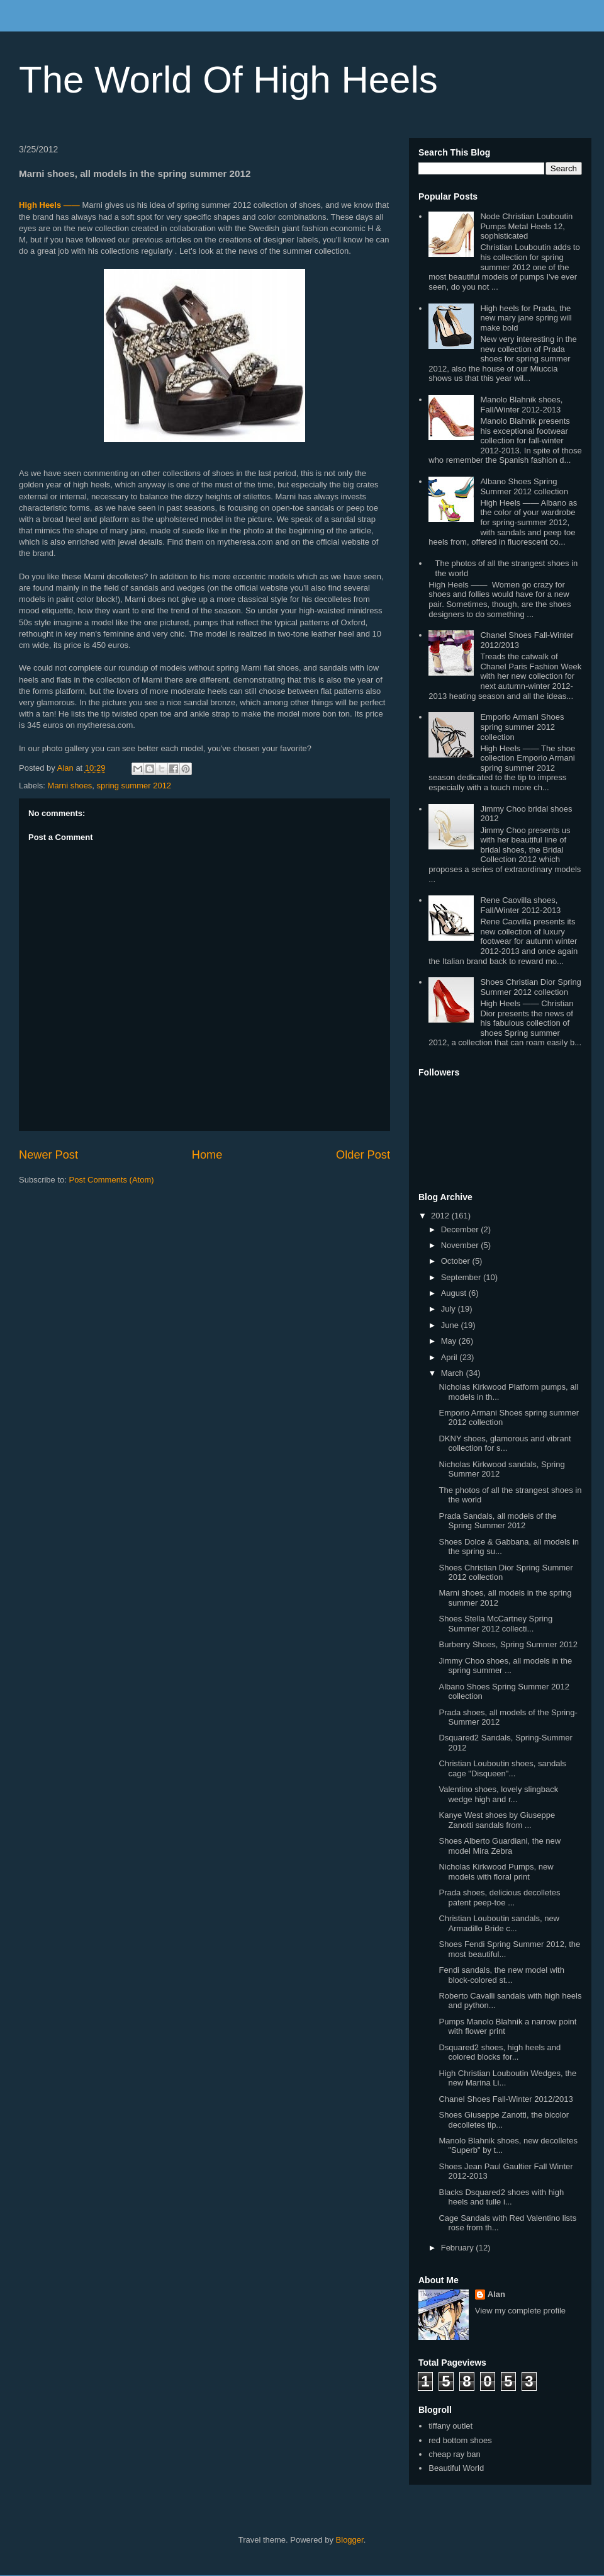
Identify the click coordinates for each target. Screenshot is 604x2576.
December (461, 1229)
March (453, 1373)
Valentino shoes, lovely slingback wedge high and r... (498, 1794)
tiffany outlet (450, 2426)
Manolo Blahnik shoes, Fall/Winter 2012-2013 (521, 404)
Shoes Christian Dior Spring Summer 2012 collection (530, 987)
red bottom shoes (459, 2440)
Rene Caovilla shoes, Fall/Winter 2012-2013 (520, 905)
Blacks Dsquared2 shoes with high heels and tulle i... (501, 2197)
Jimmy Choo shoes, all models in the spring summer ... (505, 1666)
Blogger (350, 2540)
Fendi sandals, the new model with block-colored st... (501, 1975)
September (462, 1277)
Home (207, 1155)
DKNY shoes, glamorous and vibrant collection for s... (505, 1443)
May (450, 1341)
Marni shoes (70, 785)
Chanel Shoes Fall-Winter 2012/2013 (506, 2099)
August (455, 1293)
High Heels (40, 205)
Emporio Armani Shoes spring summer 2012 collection (522, 726)
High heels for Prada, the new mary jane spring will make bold (525, 318)
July (449, 1309)
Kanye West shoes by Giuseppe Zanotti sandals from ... (497, 1820)
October (457, 1261)
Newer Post (48, 1155)
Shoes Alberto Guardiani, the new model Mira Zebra (500, 1846)
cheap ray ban (454, 2454)
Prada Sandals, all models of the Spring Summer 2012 (497, 1521)
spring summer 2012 (134, 785)
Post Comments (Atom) (111, 1179)
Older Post (363, 1155)
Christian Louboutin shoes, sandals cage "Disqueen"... (502, 1768)
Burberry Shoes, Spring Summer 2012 (508, 1644)
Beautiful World (456, 2468)
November (461, 1245)
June (451, 1325)
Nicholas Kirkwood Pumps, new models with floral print (496, 1871)
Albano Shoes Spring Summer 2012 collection (524, 486)
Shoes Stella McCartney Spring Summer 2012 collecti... (495, 1623)
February (458, 2247)
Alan (496, 2294)
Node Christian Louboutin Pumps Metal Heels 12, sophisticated (526, 226)
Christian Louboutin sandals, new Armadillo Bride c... (499, 1923)
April (450, 1357)
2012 (441, 1215)
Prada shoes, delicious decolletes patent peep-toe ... (499, 1897)
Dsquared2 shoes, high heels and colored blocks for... (500, 2052)
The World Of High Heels (228, 80)
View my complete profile (520, 2310)
